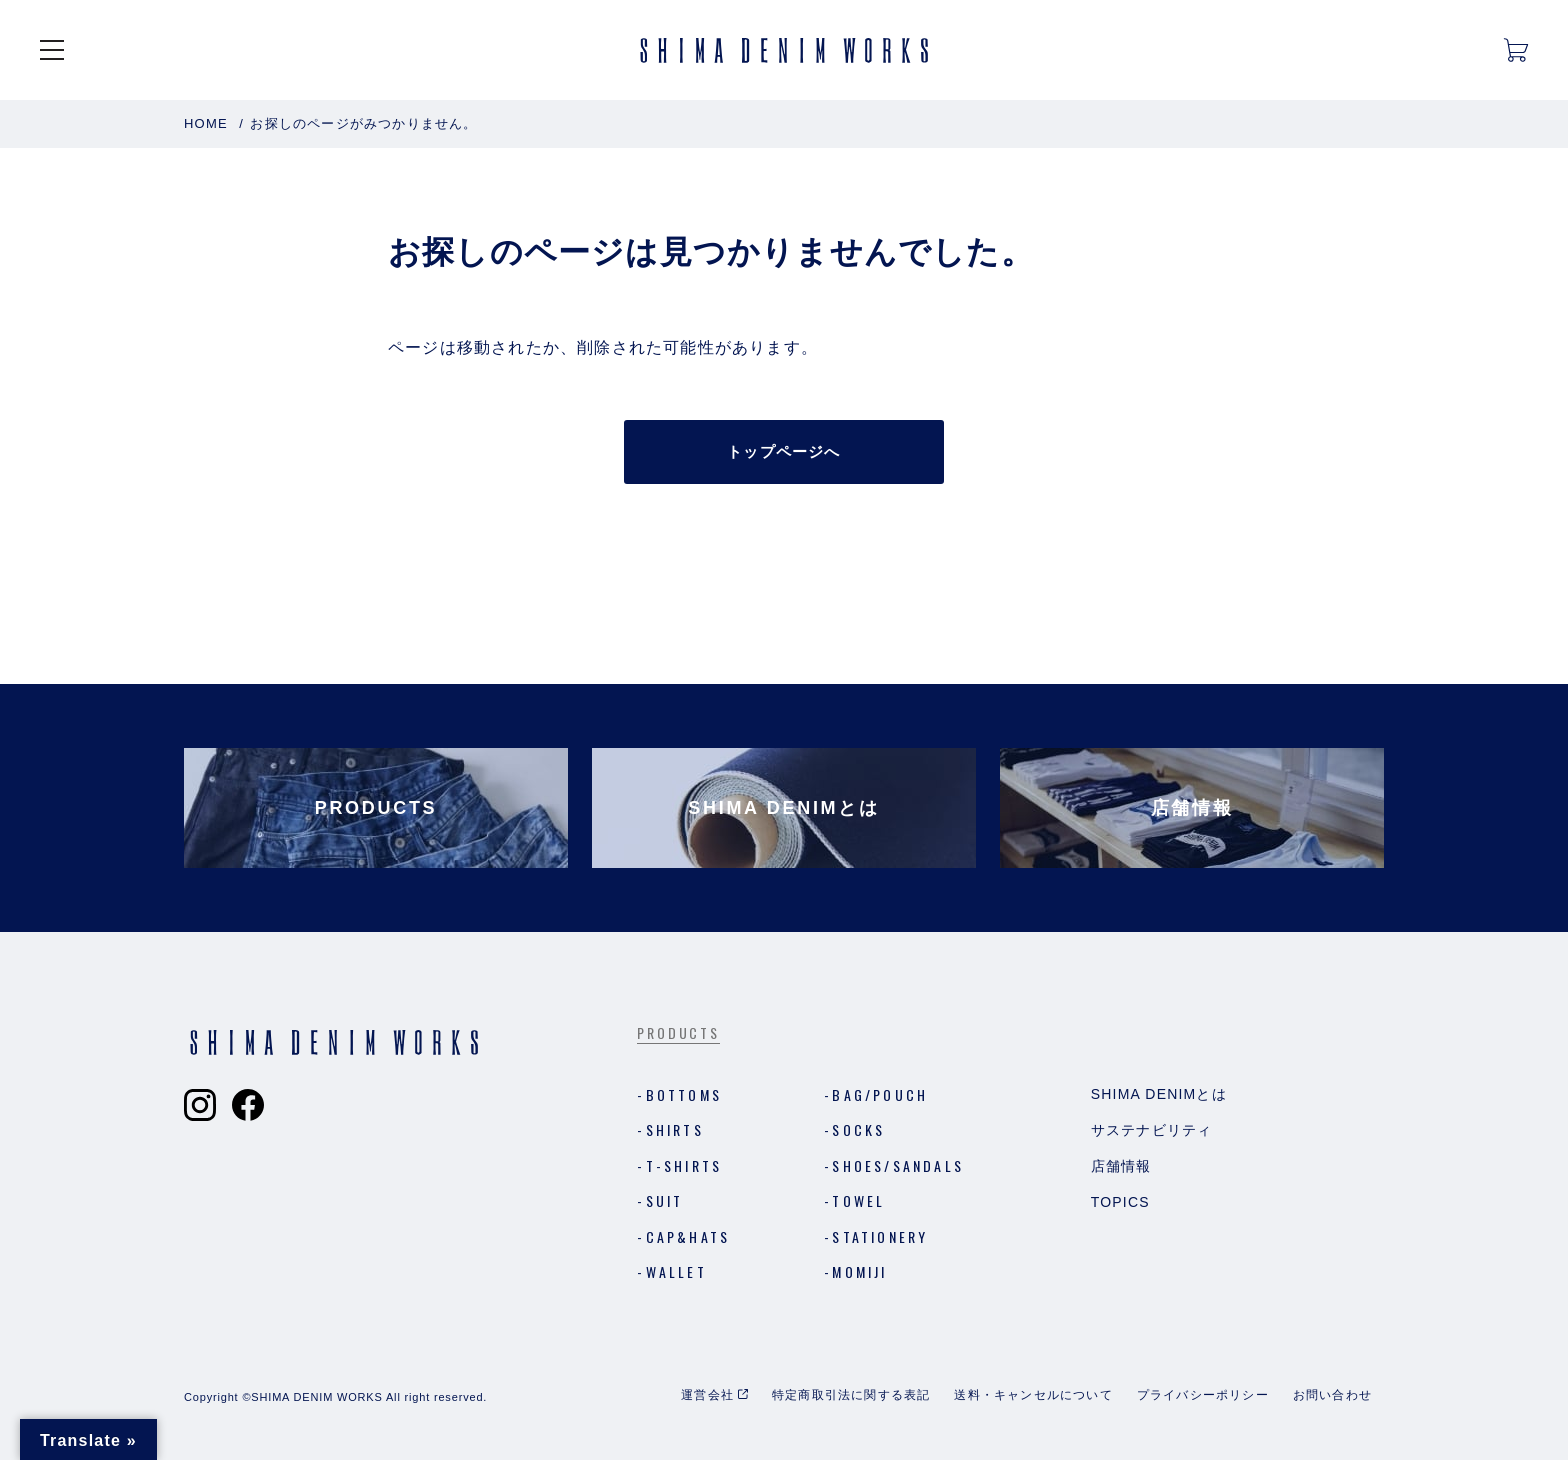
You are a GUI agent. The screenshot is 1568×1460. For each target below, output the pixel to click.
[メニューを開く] (52, 50)
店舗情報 (1121, 1166)
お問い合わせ (1332, 1395)
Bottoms (684, 1094)
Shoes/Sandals (898, 1165)
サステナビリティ (1152, 1130)
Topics (1120, 1202)
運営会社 (707, 1395)
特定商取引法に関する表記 (851, 1395)
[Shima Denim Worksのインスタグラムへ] (200, 1105)
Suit (665, 1200)
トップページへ (783, 451)
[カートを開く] (1516, 50)
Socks (858, 1129)
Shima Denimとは (1159, 1094)
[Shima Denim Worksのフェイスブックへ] (248, 1105)
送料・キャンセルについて (1033, 1395)
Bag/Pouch (880, 1094)
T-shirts (684, 1165)
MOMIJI (859, 1271)
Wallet (676, 1271)
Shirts (675, 1129)
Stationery (880, 1236)
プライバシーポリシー (1203, 1395)
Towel (858, 1200)
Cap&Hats (688, 1236)
